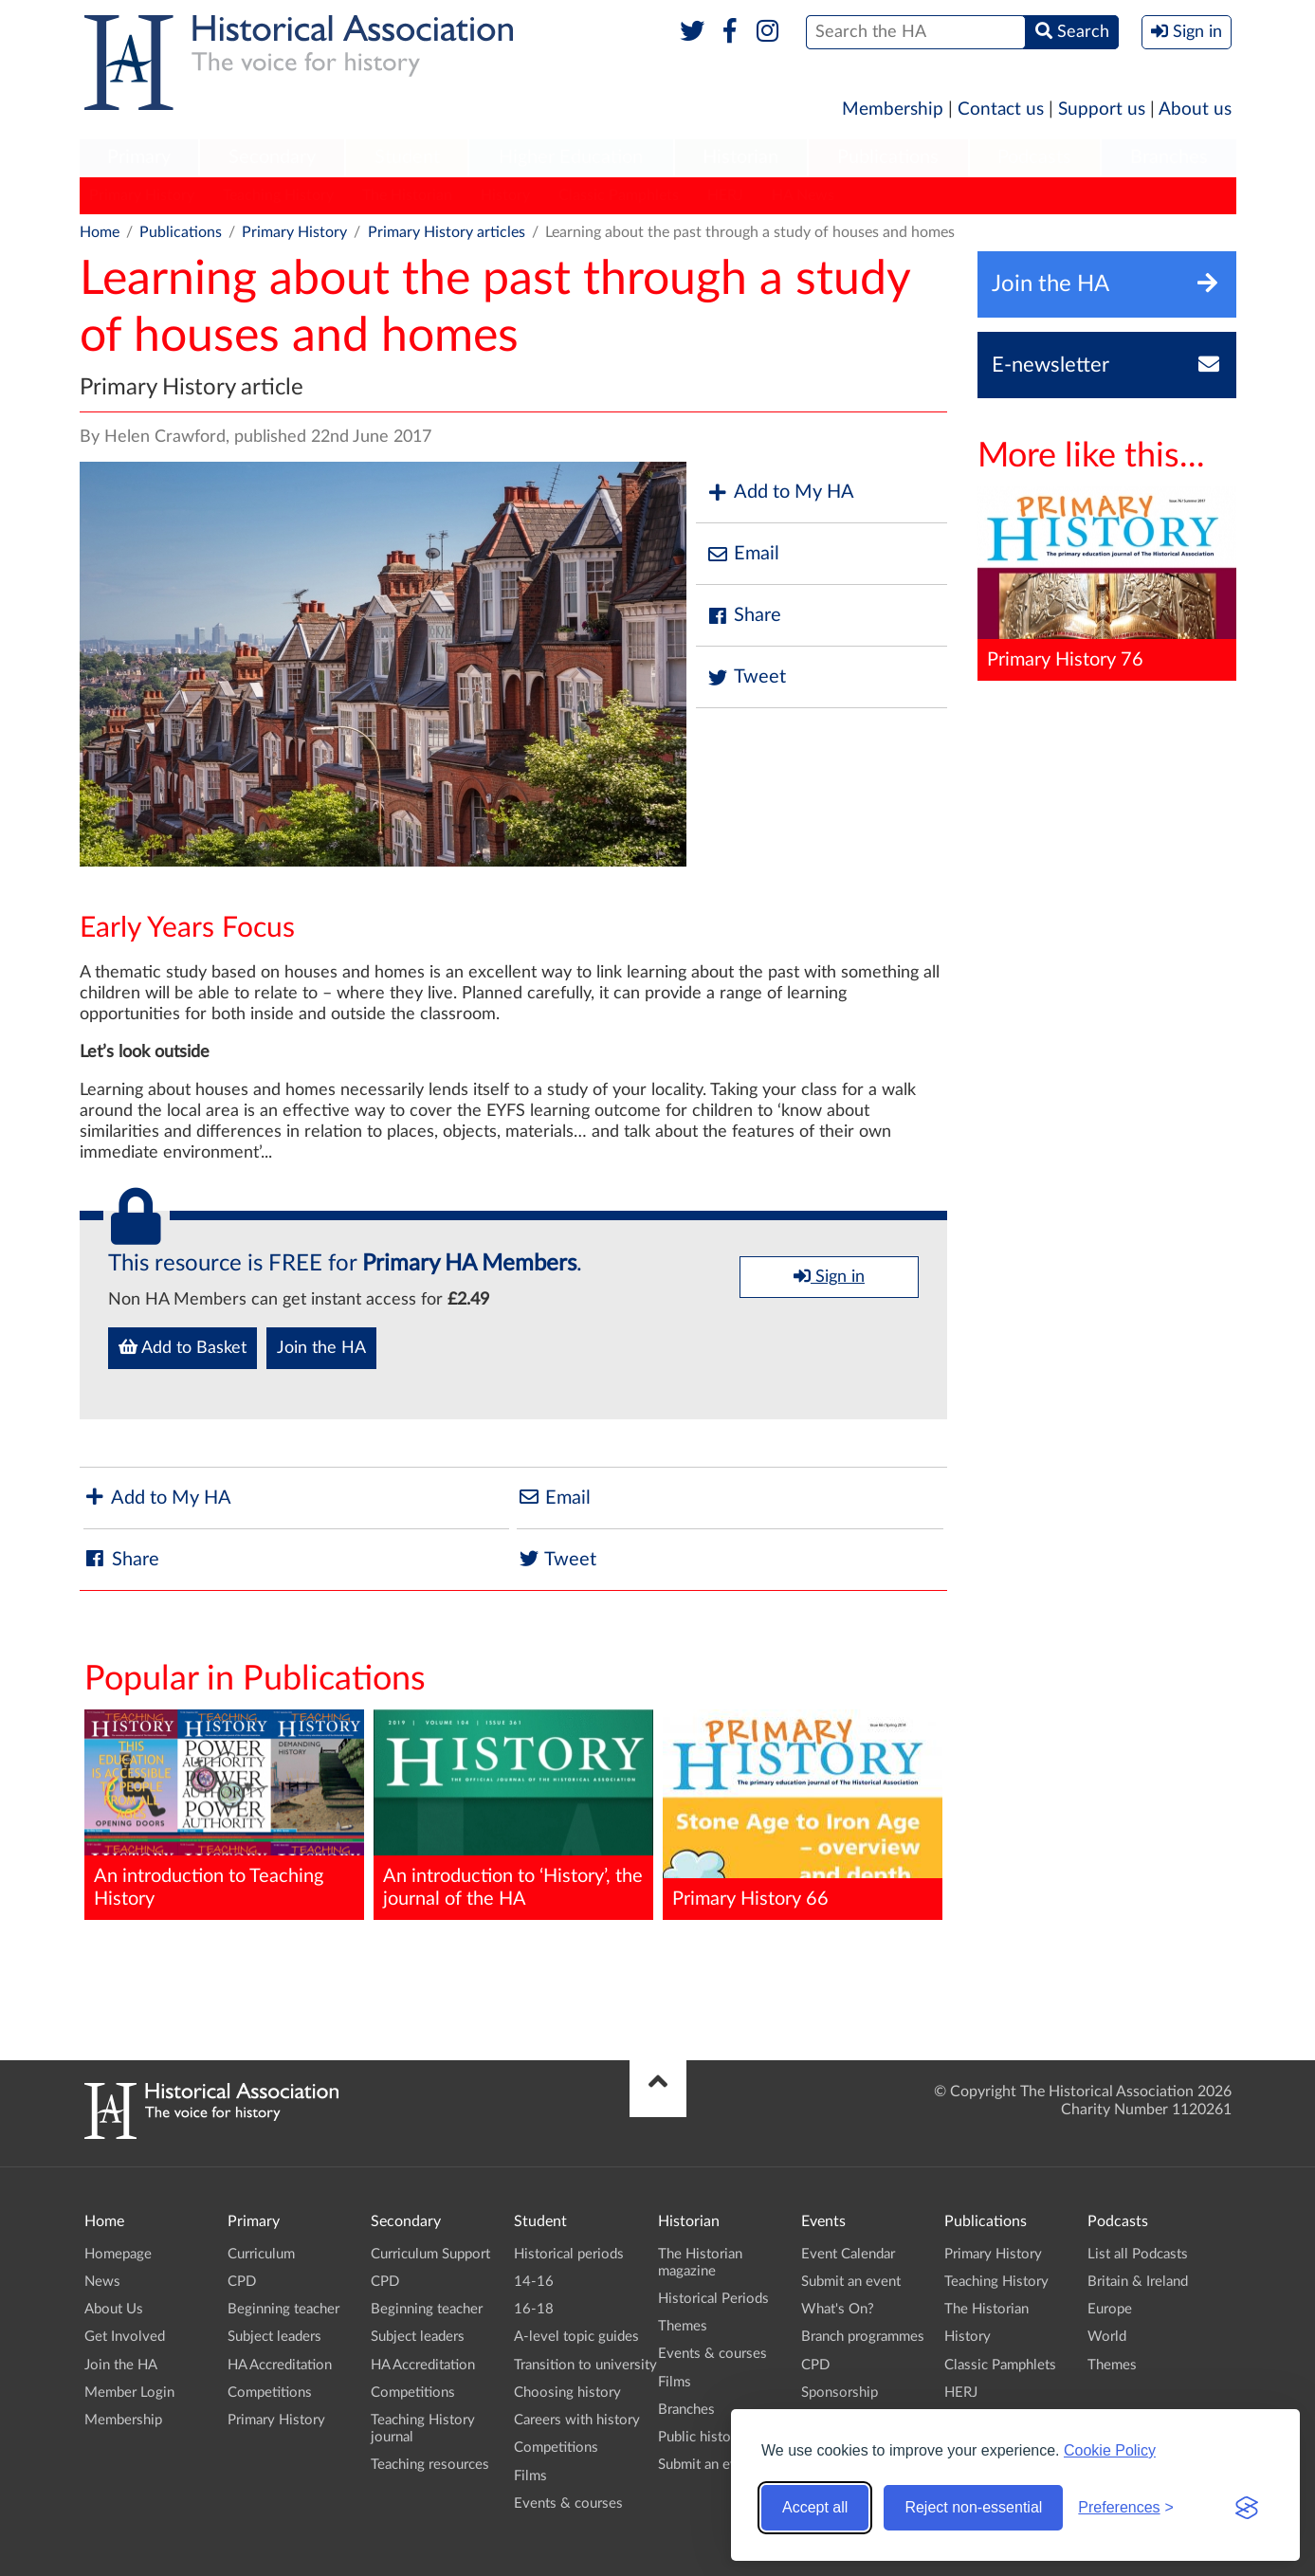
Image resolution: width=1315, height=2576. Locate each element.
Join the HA (321, 1348)
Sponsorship (839, 2392)
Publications (888, 157)
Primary (139, 157)
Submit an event (708, 2464)
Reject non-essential (973, 2507)
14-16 (534, 2282)
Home (99, 232)
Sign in (829, 1276)
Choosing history (567, 2392)
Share (743, 616)
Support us (1101, 109)
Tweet (745, 677)
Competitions (270, 2392)
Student (407, 157)
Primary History (141, 195)
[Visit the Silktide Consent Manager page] (1246, 2507)
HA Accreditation (280, 2365)
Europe (1109, 2309)
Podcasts (1034, 157)
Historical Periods (713, 2299)
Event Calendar (848, 2254)
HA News (803, 195)
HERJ (725, 195)
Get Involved (124, 2336)
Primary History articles (446, 232)
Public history (700, 2437)
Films (530, 2476)
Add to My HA (779, 492)
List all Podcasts (1137, 2254)
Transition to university (585, 2365)
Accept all (815, 2507)
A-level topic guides (576, 2336)
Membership (892, 109)
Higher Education (571, 157)
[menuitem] (139, 158)
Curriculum (261, 2254)
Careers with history (577, 2420)
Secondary (272, 157)
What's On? (837, 2309)
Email (742, 554)
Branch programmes (862, 2336)
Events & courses (568, 2503)
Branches (1169, 157)
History (505, 195)
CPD (242, 2282)
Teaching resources (430, 2464)
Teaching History (278, 195)
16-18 (534, 2309)
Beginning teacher (283, 2309)
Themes (682, 2326)
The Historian (407, 195)
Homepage (118, 2254)
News (102, 2282)
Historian (740, 157)
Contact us (1001, 109)
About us (1195, 109)
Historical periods (569, 2254)
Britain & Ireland (1137, 2282)
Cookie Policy (1110, 2450)
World (1106, 2336)
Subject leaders (274, 2336)
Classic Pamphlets (618, 195)
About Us (113, 2309)
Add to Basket (183, 1347)
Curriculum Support (430, 2254)
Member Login (129, 2392)
